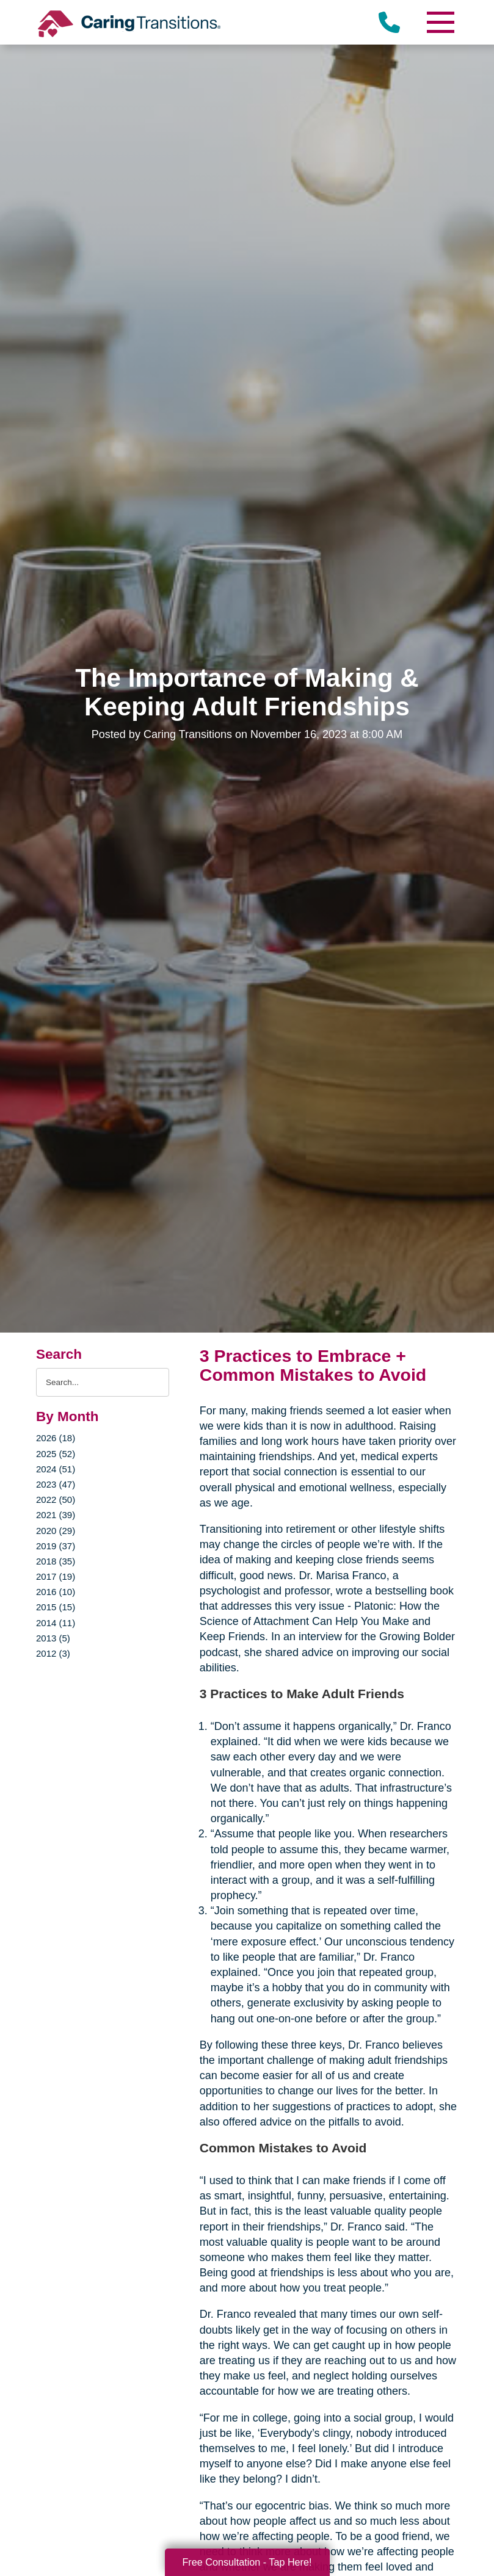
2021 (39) (55, 1515)
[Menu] (439, 22)
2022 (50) (55, 1499)
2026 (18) (55, 1438)
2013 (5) (53, 1638)
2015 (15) (55, 1607)
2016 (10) (55, 1591)
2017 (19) (55, 1576)
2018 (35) (55, 1561)
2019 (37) (55, 1546)
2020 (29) (55, 1530)
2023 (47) (55, 1484)
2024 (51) (55, 1469)
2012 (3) (53, 1653)
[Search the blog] (102, 1382)
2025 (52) (55, 1454)
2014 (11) (55, 1623)
